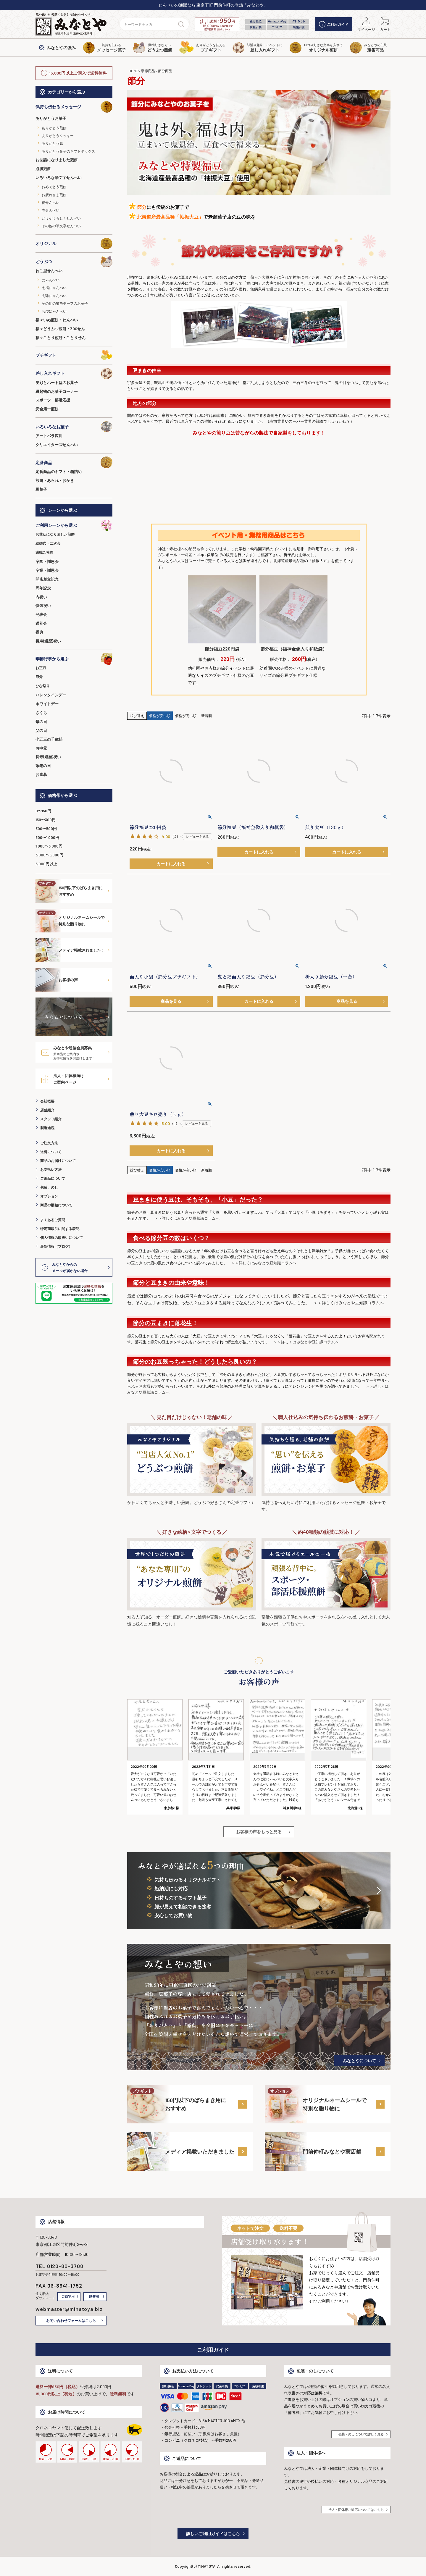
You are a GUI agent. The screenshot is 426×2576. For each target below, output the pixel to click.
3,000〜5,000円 (49, 855)
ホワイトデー (47, 703)
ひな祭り (43, 686)
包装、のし (49, 1187)
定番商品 (74, 462)
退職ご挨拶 (44, 552)
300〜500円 (46, 828)
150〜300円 (46, 819)
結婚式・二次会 (48, 543)
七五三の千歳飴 (49, 739)
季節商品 (148, 71)
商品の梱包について (56, 1205)
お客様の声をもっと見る (259, 1831)
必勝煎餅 (43, 168)
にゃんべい (50, 280)
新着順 (206, 716)
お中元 (41, 748)
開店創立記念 (47, 579)
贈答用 (94, 2296)
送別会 (41, 623)
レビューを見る (197, 836)
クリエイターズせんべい (57, 444)
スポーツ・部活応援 (53, 400)
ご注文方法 (49, 1143)
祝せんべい (50, 202)
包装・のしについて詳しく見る (361, 2434)
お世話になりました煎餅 (57, 159)
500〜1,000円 (47, 837)
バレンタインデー (51, 695)
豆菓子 (41, 489)
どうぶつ (74, 261)
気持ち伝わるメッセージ (74, 107)
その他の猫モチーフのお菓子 (65, 303)
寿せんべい (50, 210)
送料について (51, 1152)
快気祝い (43, 605)
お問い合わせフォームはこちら (71, 2320)
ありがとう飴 (52, 143)
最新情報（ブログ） (56, 1246)
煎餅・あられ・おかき (55, 480)
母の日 (41, 721)
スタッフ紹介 (51, 1119)
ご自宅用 (68, 2296)
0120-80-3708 (65, 2266)
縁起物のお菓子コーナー (57, 391)
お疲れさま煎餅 (54, 195)
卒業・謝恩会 (47, 570)
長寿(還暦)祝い (48, 641)
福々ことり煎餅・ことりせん (60, 337)
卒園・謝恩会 (47, 561)
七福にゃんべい (54, 287)
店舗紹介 (47, 1110)
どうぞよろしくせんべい (61, 218)
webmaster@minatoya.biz (69, 2309)
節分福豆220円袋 (222, 648)
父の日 (41, 730)
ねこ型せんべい (49, 270)
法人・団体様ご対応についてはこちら (356, 2510)
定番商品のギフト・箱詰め (59, 471)
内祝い (41, 597)
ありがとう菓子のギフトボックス (68, 151)
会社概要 (47, 1101)
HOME (133, 71)
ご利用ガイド (333, 24)
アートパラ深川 (49, 435)
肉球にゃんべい (54, 295)
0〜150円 (43, 810)
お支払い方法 (51, 1169)
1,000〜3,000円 (49, 846)
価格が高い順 (185, 716)
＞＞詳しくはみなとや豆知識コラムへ (187, 1218)
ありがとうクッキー (58, 135)
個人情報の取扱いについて (61, 1237)
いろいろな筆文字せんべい (59, 177)
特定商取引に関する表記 (59, 1228)
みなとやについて (359, 2060)
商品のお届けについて (58, 1160)
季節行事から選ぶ (74, 659)
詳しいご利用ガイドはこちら (213, 2533)
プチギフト (74, 355)
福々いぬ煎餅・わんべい (57, 319)
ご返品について (52, 1178)
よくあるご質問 (52, 1220)
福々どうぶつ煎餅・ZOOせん (60, 328)
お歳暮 (41, 774)
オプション (49, 1196)
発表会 (41, 614)
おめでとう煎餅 (54, 187)
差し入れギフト (74, 373)
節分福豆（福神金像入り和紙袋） (293, 648)
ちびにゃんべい (54, 311)
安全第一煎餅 (47, 408)
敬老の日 (43, 765)
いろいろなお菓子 (74, 426)
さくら (41, 712)
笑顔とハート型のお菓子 (57, 382)
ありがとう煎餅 (54, 128)
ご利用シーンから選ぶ (74, 525)
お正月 (41, 668)
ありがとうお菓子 (51, 118)
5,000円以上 (46, 863)
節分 (39, 676)
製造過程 (47, 1128)
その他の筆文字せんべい (61, 226)
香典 (39, 632)
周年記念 (43, 588)
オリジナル (74, 243)
